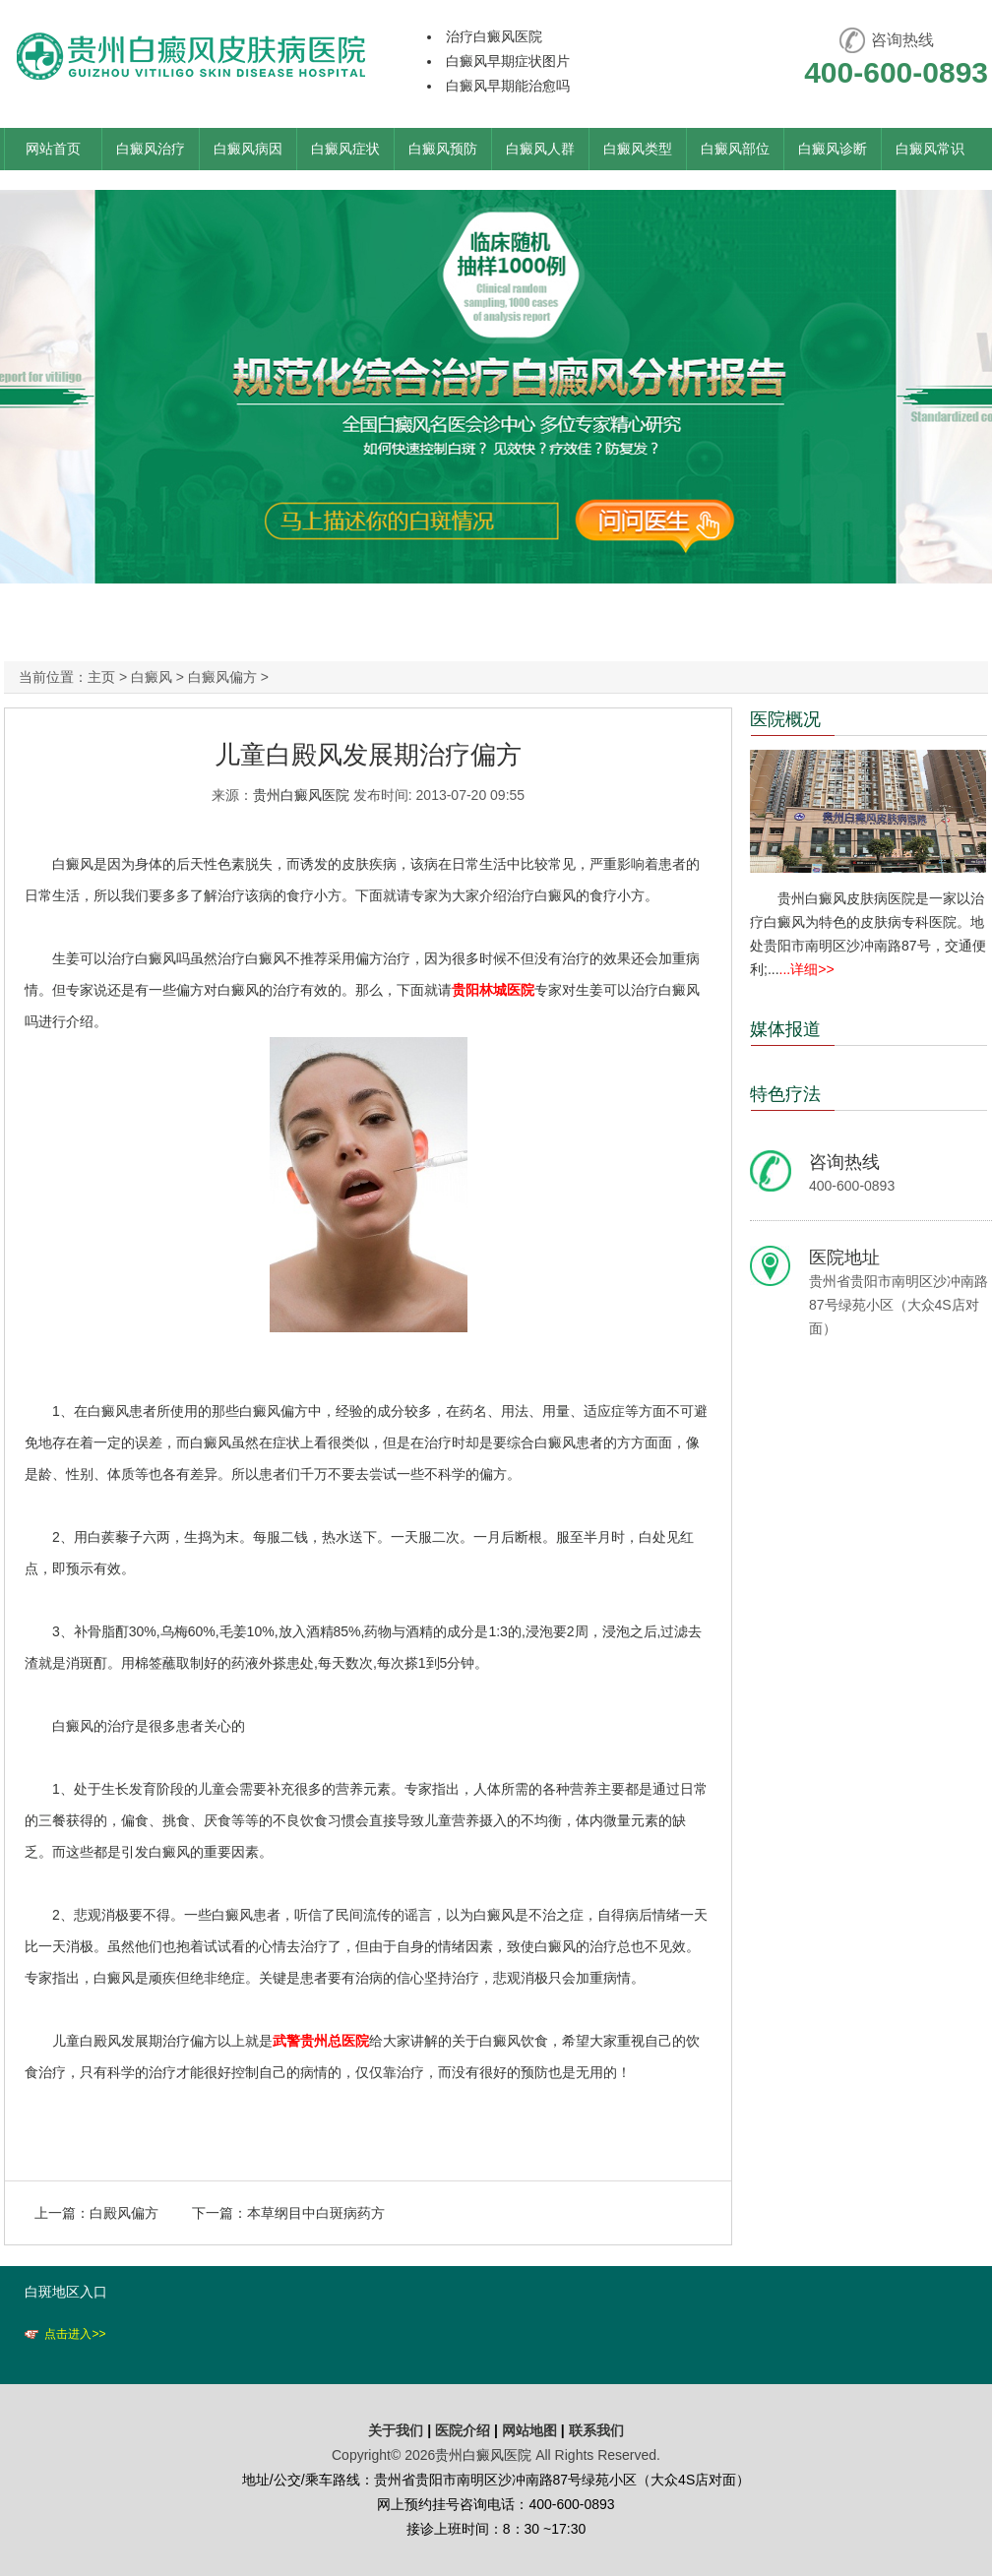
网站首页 (53, 148)
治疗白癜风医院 (494, 36)
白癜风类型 (637, 148)
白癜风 (151, 677)
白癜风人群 (540, 148)
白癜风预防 (442, 148)
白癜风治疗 (150, 148)
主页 (101, 677)
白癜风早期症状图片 (508, 61)
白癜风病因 (248, 148)
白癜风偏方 (222, 677)
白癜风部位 (735, 148)
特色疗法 (785, 1094)
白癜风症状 (345, 148)
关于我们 (395, 2430)
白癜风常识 (930, 148)
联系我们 (596, 2430)
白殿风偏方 (124, 2213)
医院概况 (785, 719)
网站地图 (529, 2430)
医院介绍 (464, 2430)
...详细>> (807, 969)
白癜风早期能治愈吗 (508, 85)
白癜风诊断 (832, 148)
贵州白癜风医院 (301, 795)
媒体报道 (785, 1029)
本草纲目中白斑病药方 (316, 2213)
